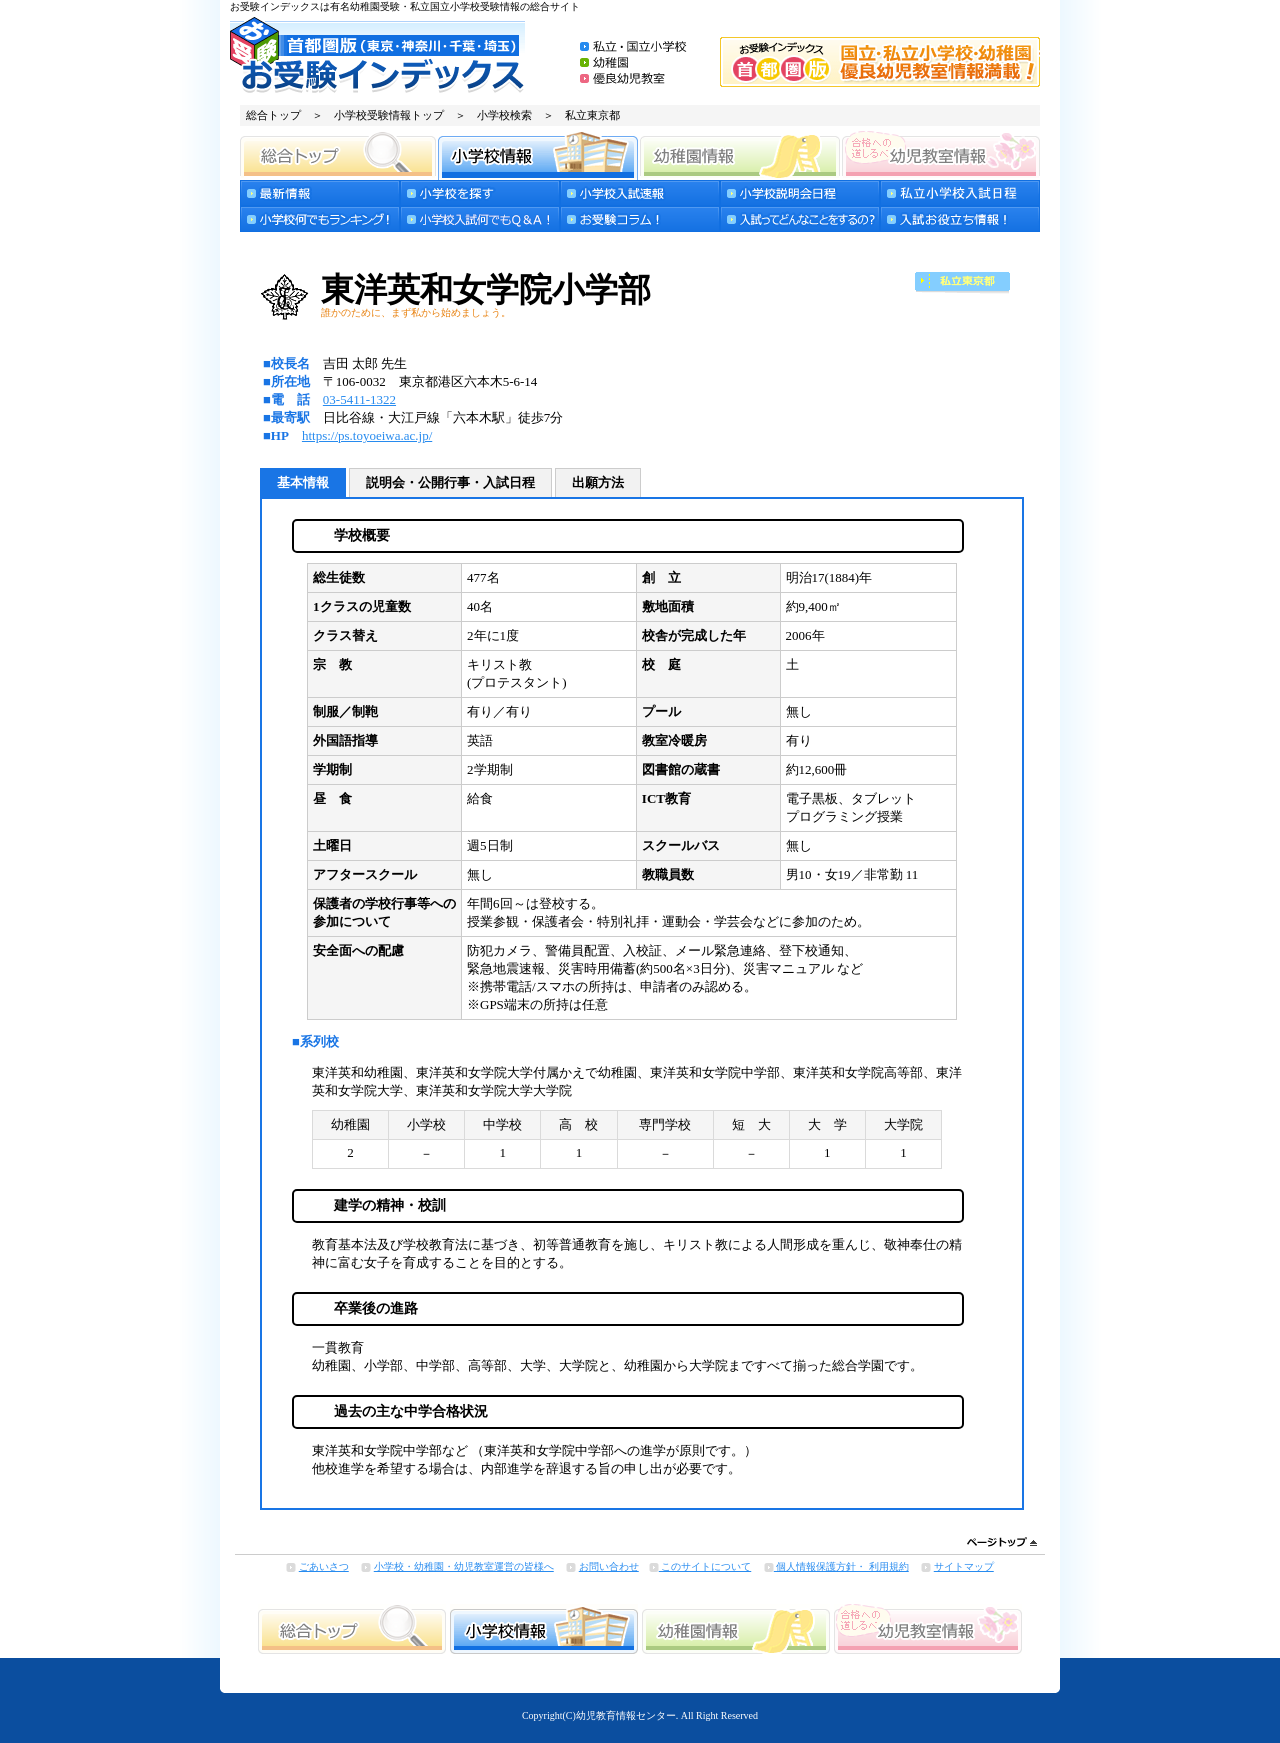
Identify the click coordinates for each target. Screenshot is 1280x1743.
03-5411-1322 (359, 399)
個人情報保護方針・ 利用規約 (841, 1566)
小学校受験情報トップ (389, 115)
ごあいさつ (324, 1566)
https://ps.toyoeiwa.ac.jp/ (367, 435)
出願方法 (598, 482)
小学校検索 (504, 115)
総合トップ (273, 115)
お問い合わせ (609, 1566)
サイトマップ (964, 1566)
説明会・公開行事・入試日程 (450, 482)
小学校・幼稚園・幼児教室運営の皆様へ (464, 1566)
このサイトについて (705, 1566)
